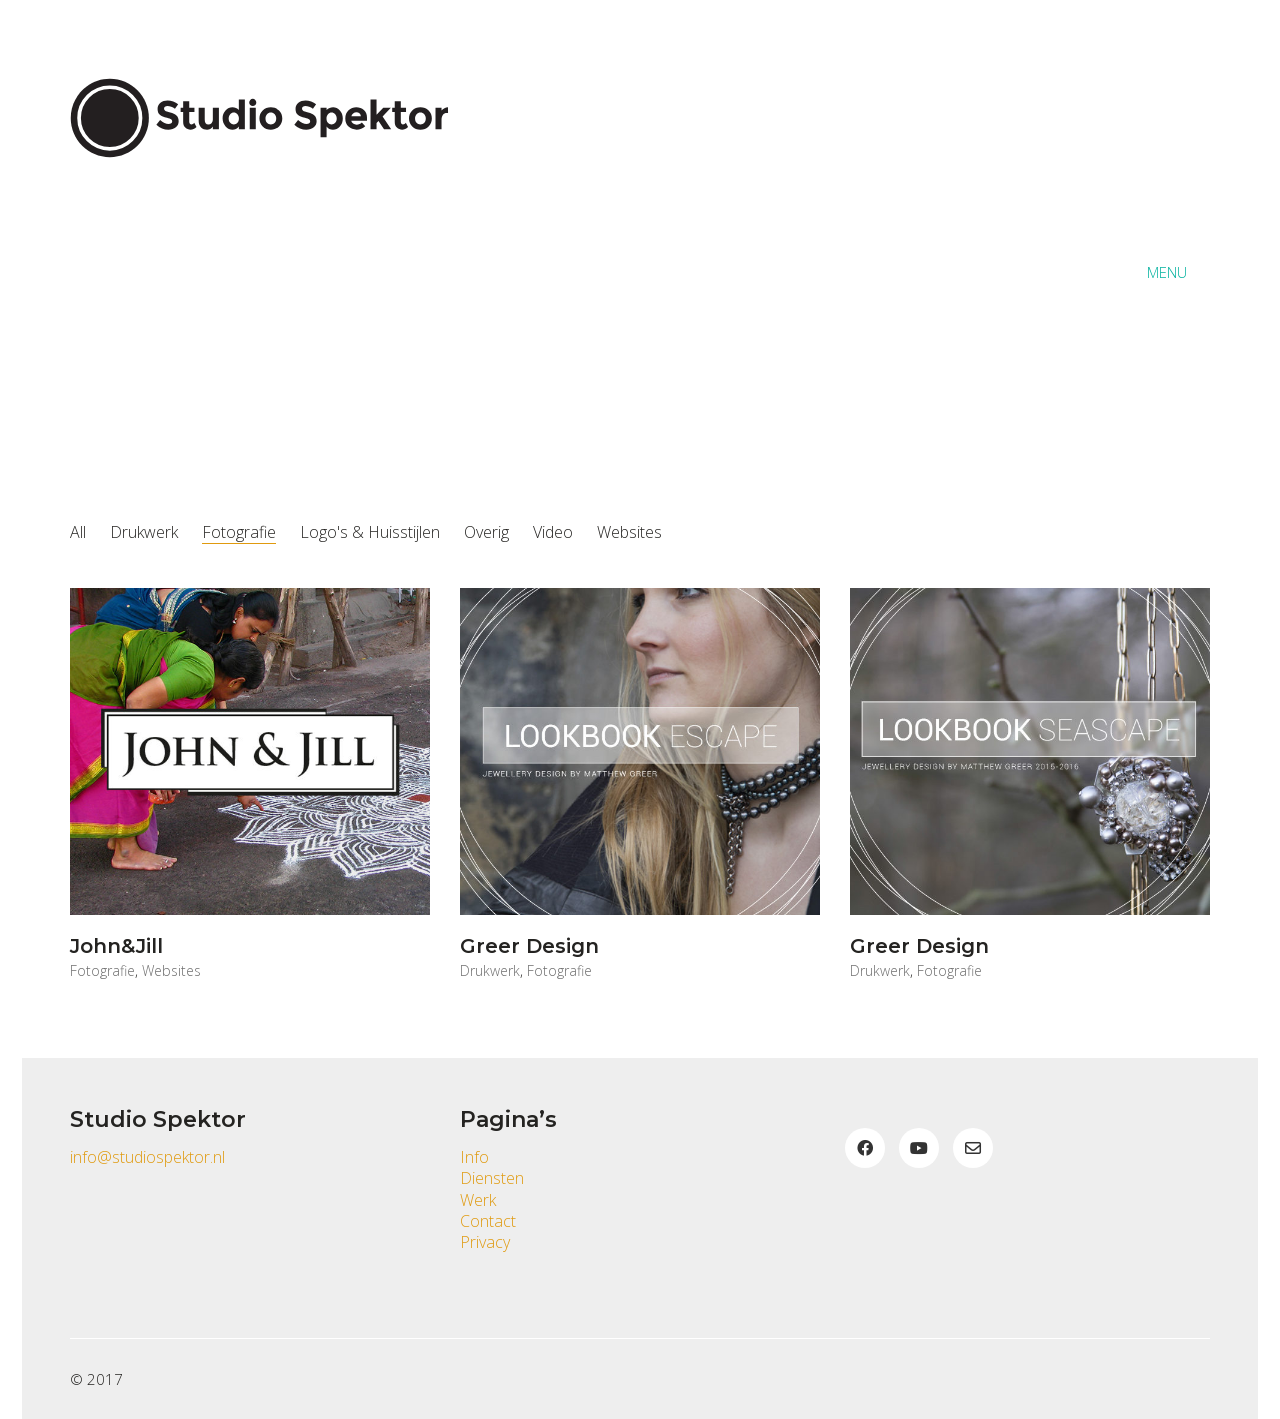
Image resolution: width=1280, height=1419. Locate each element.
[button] (1178, 272)
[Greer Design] (640, 751)
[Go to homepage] (270, 272)
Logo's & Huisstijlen (370, 532)
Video (553, 532)
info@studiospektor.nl (147, 1157)
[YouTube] (919, 1148)
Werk (478, 1200)
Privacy (485, 1242)
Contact (488, 1221)
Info (474, 1157)
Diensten (492, 1178)
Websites (629, 532)
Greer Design (529, 946)
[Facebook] (865, 1148)
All (78, 532)
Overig (486, 532)
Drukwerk (144, 532)
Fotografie (239, 532)
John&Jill (116, 946)
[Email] (973, 1148)
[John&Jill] (250, 751)
